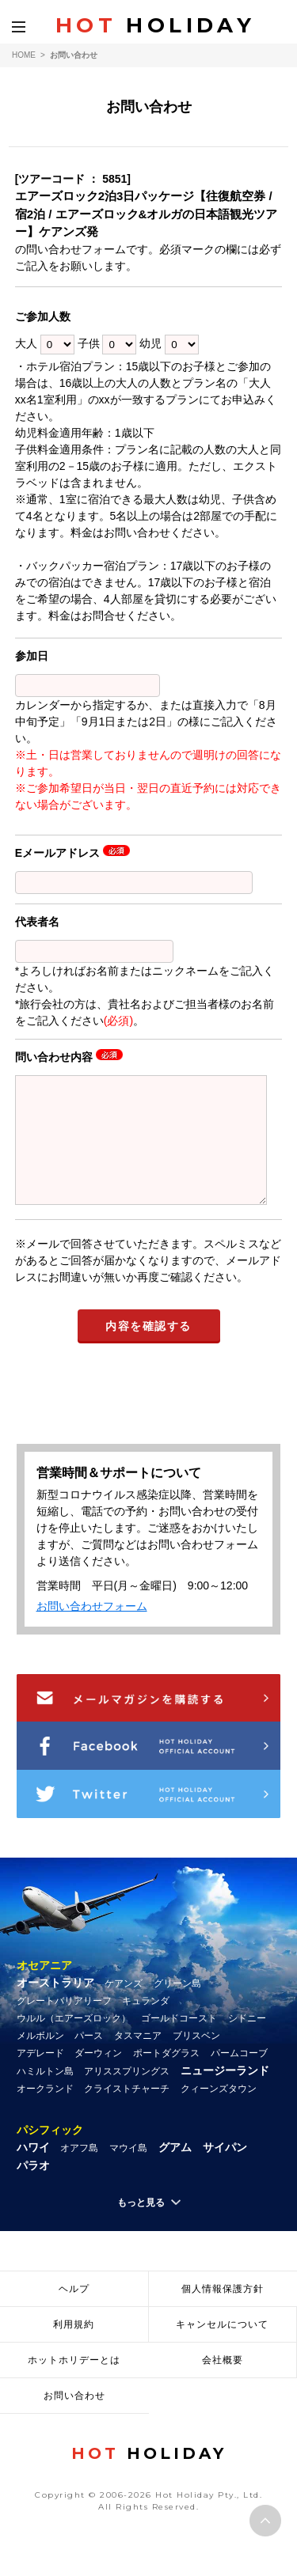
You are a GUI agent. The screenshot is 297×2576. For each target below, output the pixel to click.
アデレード (40, 2076)
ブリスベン (196, 2059)
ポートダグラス (166, 2076)
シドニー (247, 2042)
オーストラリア (55, 2006)
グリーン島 (177, 2007)
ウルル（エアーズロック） (74, 2042)
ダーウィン (98, 2076)
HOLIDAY (155, 25)
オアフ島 (79, 2171)
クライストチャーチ (126, 2112)
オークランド (45, 2112)
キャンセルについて (222, 2348)
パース (88, 2059)
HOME (24, 55)
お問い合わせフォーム (91, 1629)
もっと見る (141, 2226)
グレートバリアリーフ (64, 2024)
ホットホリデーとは (74, 2383)
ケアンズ (124, 2007)
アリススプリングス (126, 2095)
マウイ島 (128, 2171)
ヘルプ (74, 2312)
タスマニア (138, 2059)
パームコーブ (239, 2076)
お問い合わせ (74, 2419)
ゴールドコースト (179, 2042)
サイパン (225, 2171)
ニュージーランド (225, 2094)
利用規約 (73, 2348)
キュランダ (145, 2024)
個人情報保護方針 (222, 2312)
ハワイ (33, 2171)
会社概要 (222, 2383)
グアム (175, 2171)
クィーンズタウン (219, 2112)
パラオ (33, 2189)
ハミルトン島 (45, 2095)
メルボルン (40, 2059)
